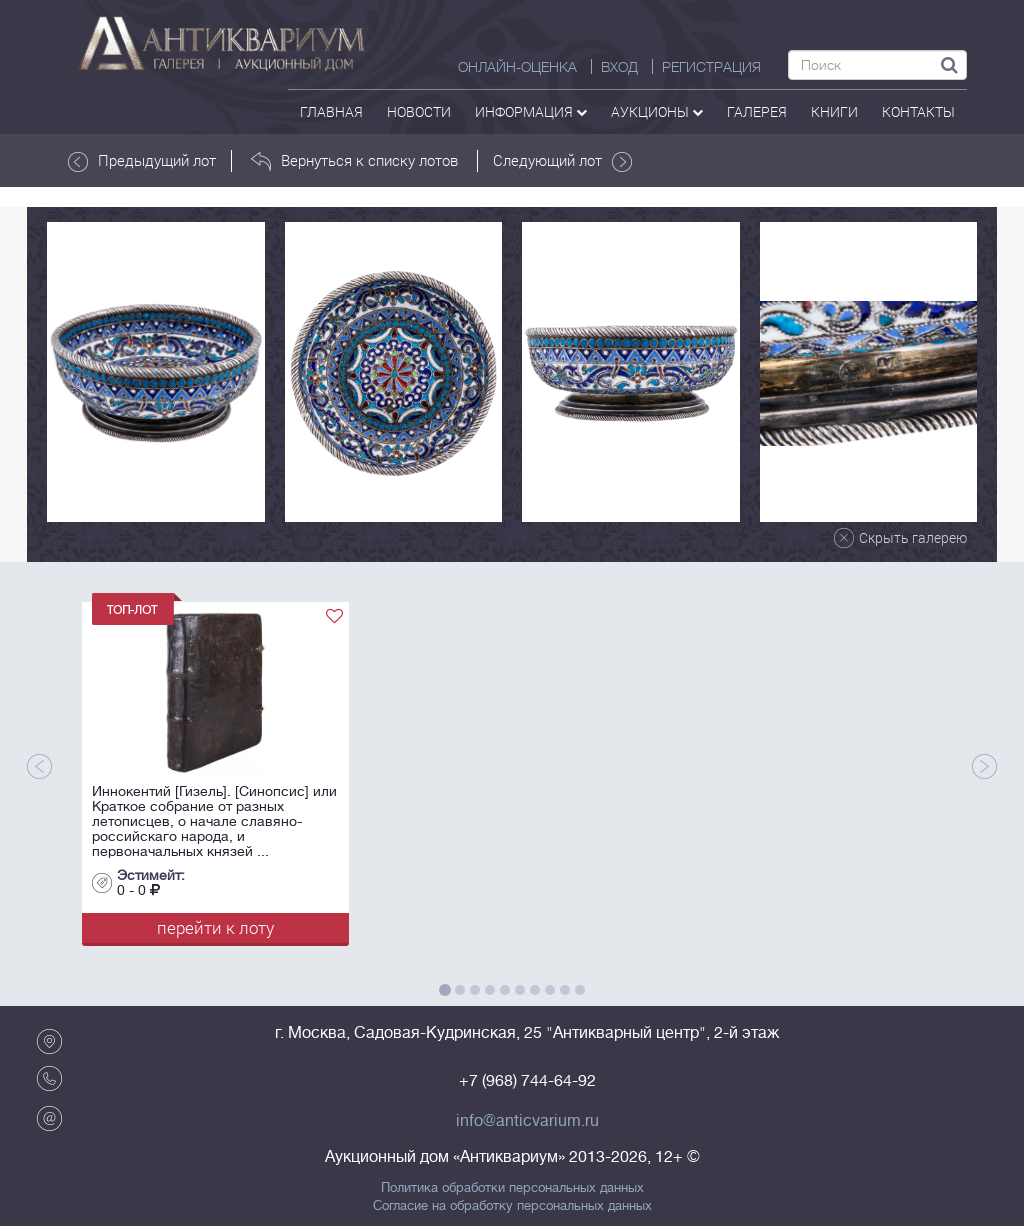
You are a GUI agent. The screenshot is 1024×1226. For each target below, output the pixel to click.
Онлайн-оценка (517, 67)
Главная (331, 111)
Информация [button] (531, 111)
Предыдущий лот (142, 161)
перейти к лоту (215, 927)
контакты (918, 111)
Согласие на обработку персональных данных (512, 1206)
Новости (419, 111)
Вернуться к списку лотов (354, 161)
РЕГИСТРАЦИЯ (711, 67)
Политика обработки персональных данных (512, 1188)
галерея (757, 111)
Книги (834, 111)
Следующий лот (562, 161)
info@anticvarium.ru (527, 1121)
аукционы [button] (657, 111)
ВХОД (619, 67)
